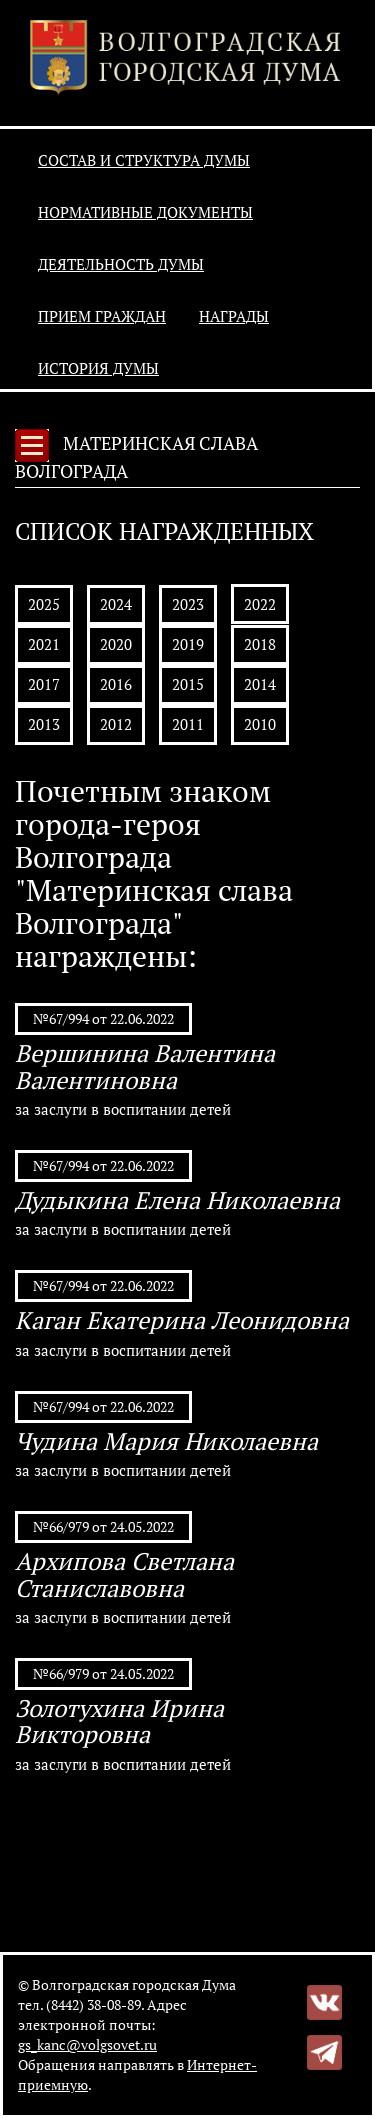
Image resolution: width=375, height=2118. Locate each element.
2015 (188, 684)
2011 (188, 724)
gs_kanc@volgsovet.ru (87, 2044)
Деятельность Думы (121, 264)
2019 (188, 644)
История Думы (98, 368)
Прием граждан (102, 316)
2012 (116, 724)
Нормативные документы (145, 212)
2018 (260, 644)
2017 (44, 684)
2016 (116, 684)
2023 (188, 604)
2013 (44, 724)
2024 (116, 604)
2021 (44, 644)
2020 (116, 644)
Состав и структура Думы (144, 160)
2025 (44, 604)
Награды (234, 316)
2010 (260, 724)
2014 (260, 684)
